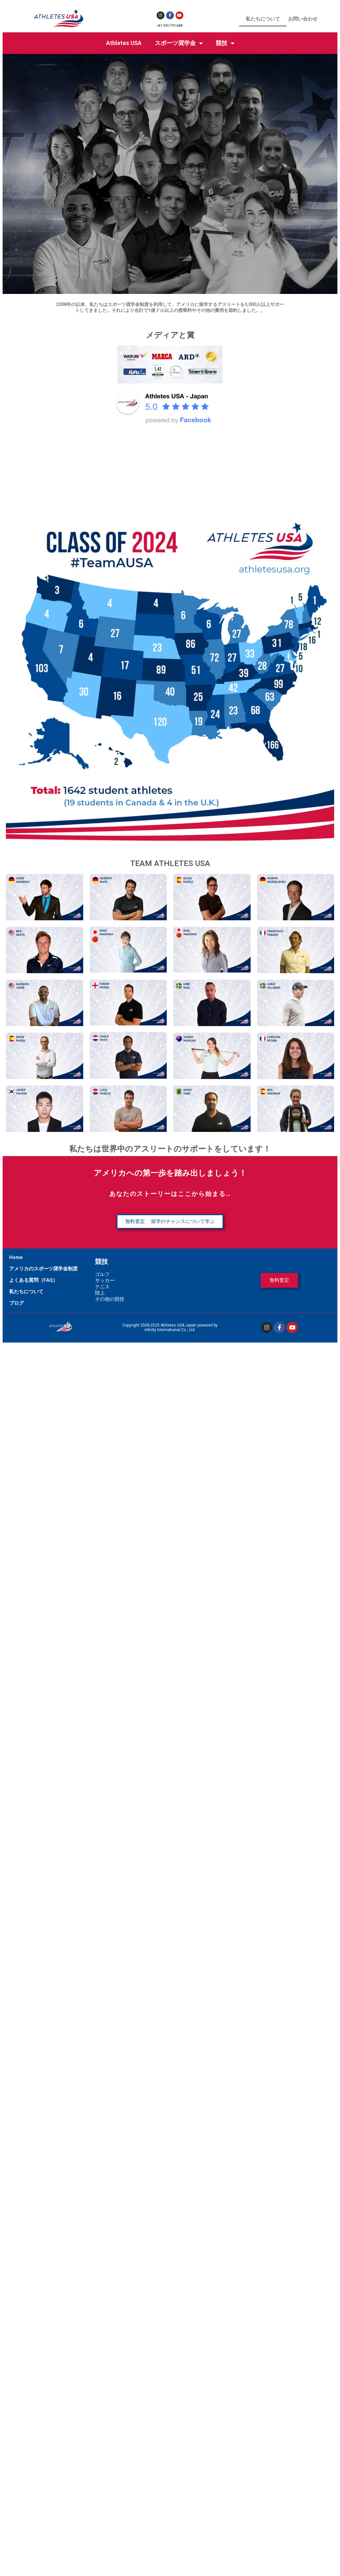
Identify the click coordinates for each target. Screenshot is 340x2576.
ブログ (16, 1303)
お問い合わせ (302, 19)
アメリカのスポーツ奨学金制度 (43, 1269)
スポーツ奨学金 (179, 43)
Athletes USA (124, 43)
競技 (225, 43)
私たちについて (263, 19)
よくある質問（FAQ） (33, 1280)
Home (16, 1257)
